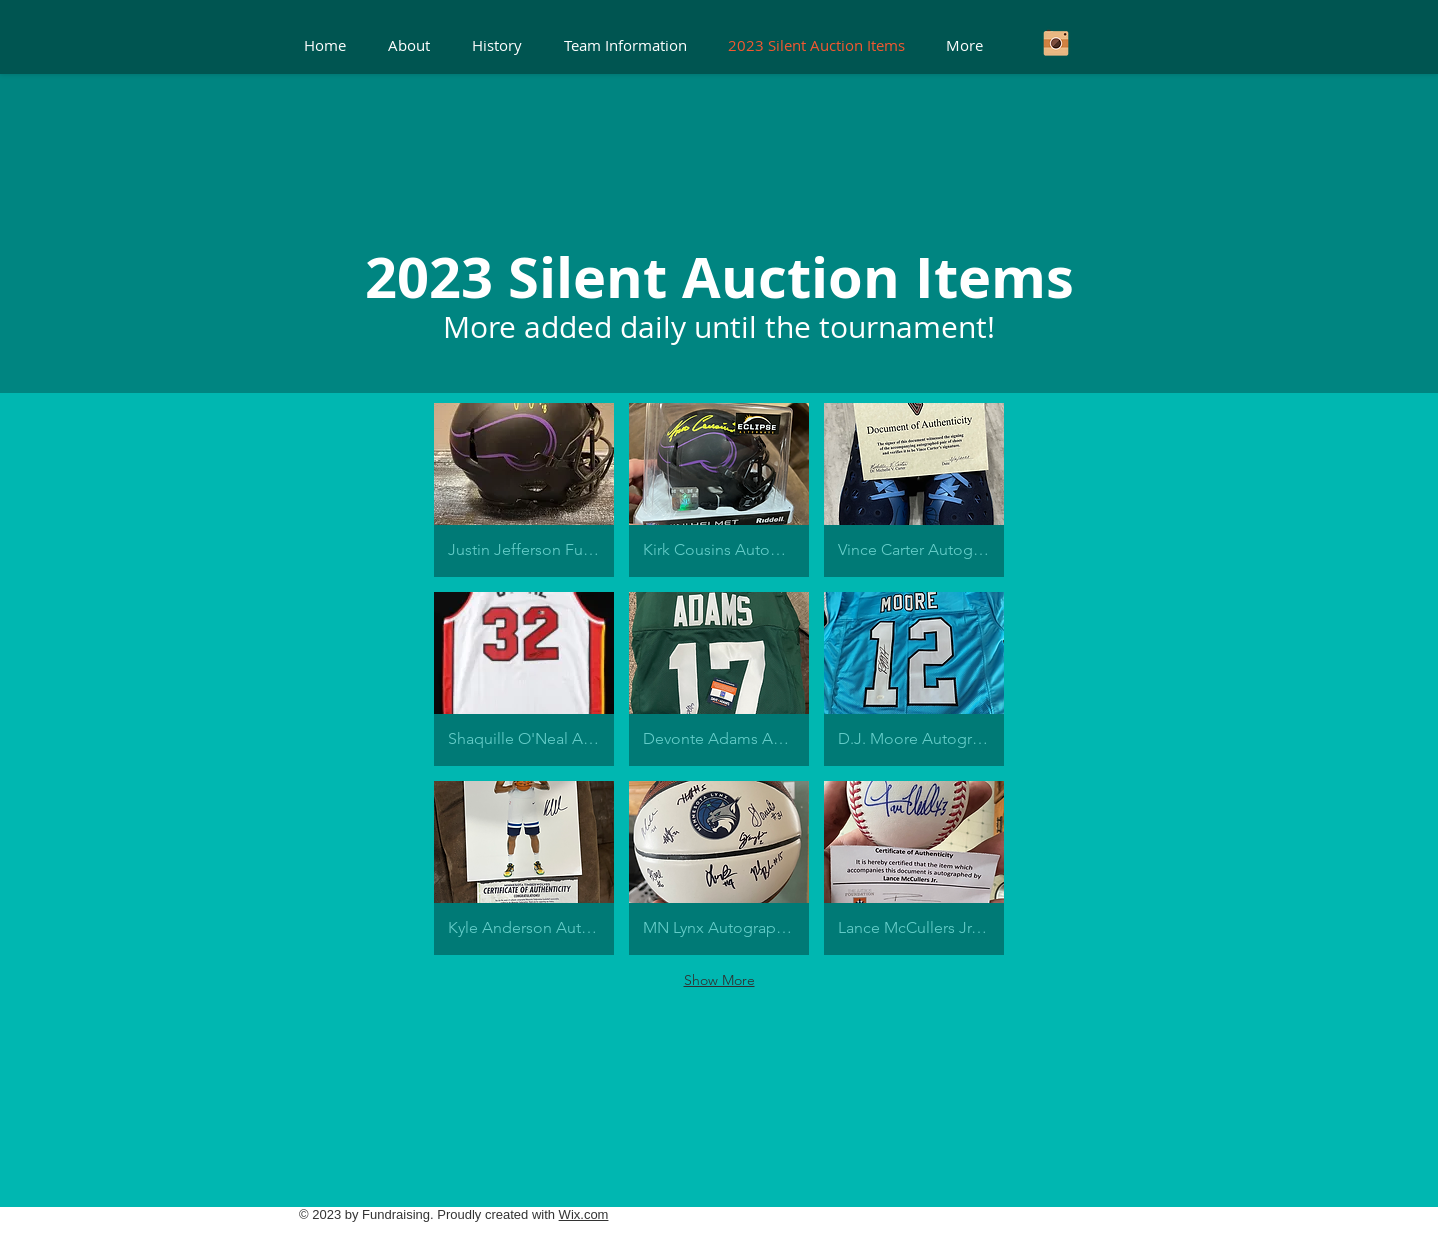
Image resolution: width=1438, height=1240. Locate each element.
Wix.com (584, 1214)
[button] (524, 490)
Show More (719, 980)
